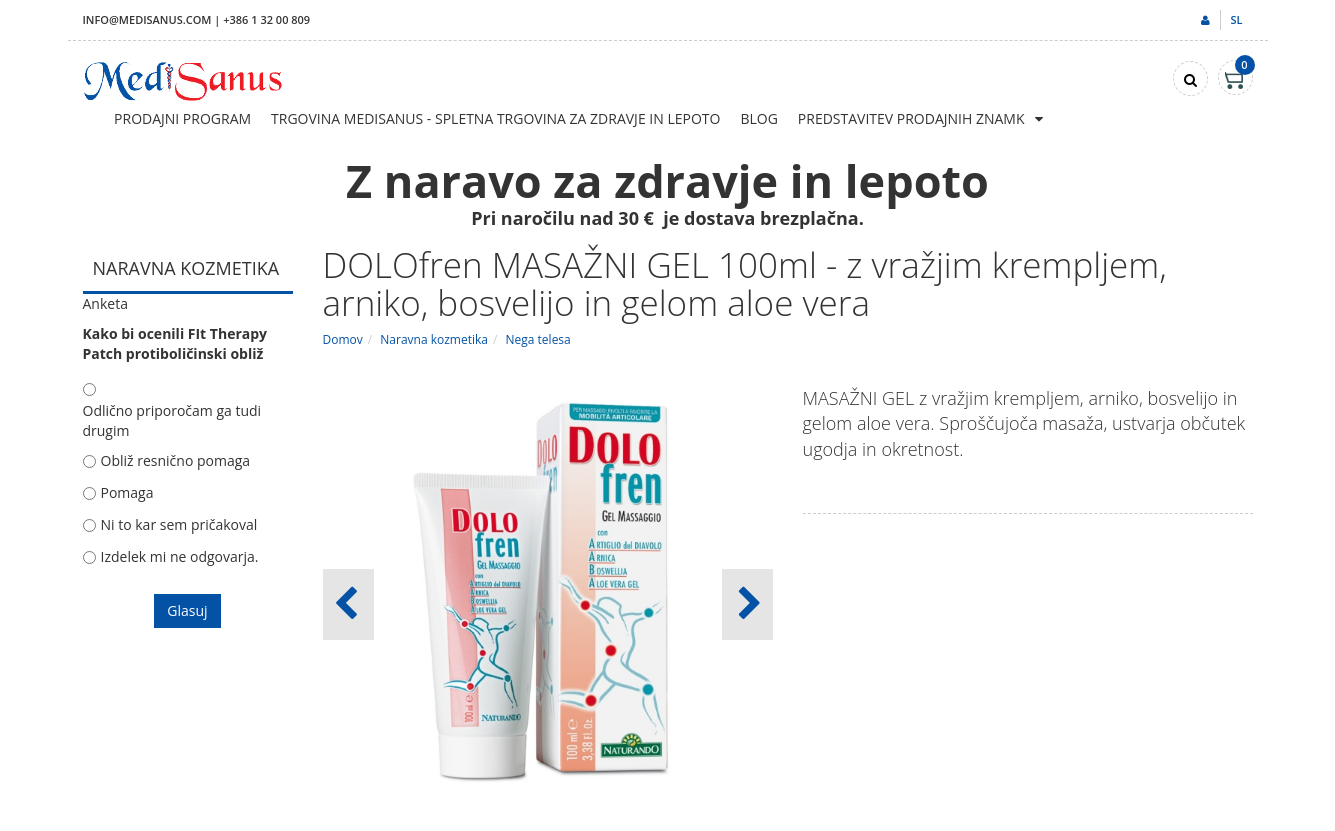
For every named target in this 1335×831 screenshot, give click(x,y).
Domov (343, 339)
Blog (758, 118)
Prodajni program (182, 118)
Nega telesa (538, 339)
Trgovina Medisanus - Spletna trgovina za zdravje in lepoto (495, 118)
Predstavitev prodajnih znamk (911, 118)
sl (1236, 19)
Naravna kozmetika (434, 339)
